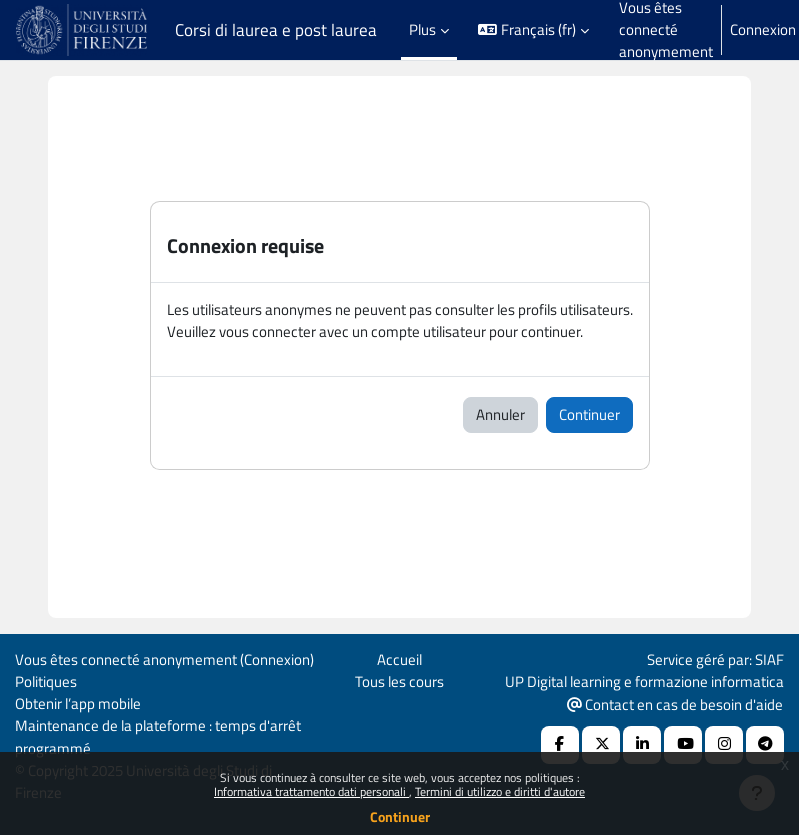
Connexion (763, 30)
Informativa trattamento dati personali (311, 791)
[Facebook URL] (560, 745)
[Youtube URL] (683, 745)
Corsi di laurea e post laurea (276, 30)
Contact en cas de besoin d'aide (675, 704)
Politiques (46, 681)
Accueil (399, 659)
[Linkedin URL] (642, 745)
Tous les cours (399, 681)
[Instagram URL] (724, 745)
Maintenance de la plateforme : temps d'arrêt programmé (158, 736)
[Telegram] (765, 745)
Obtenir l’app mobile (78, 703)
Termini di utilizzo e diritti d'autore (500, 791)
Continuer (400, 816)
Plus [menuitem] (422, 29)
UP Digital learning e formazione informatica (644, 681)
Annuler (500, 414)
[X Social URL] (601, 745)
